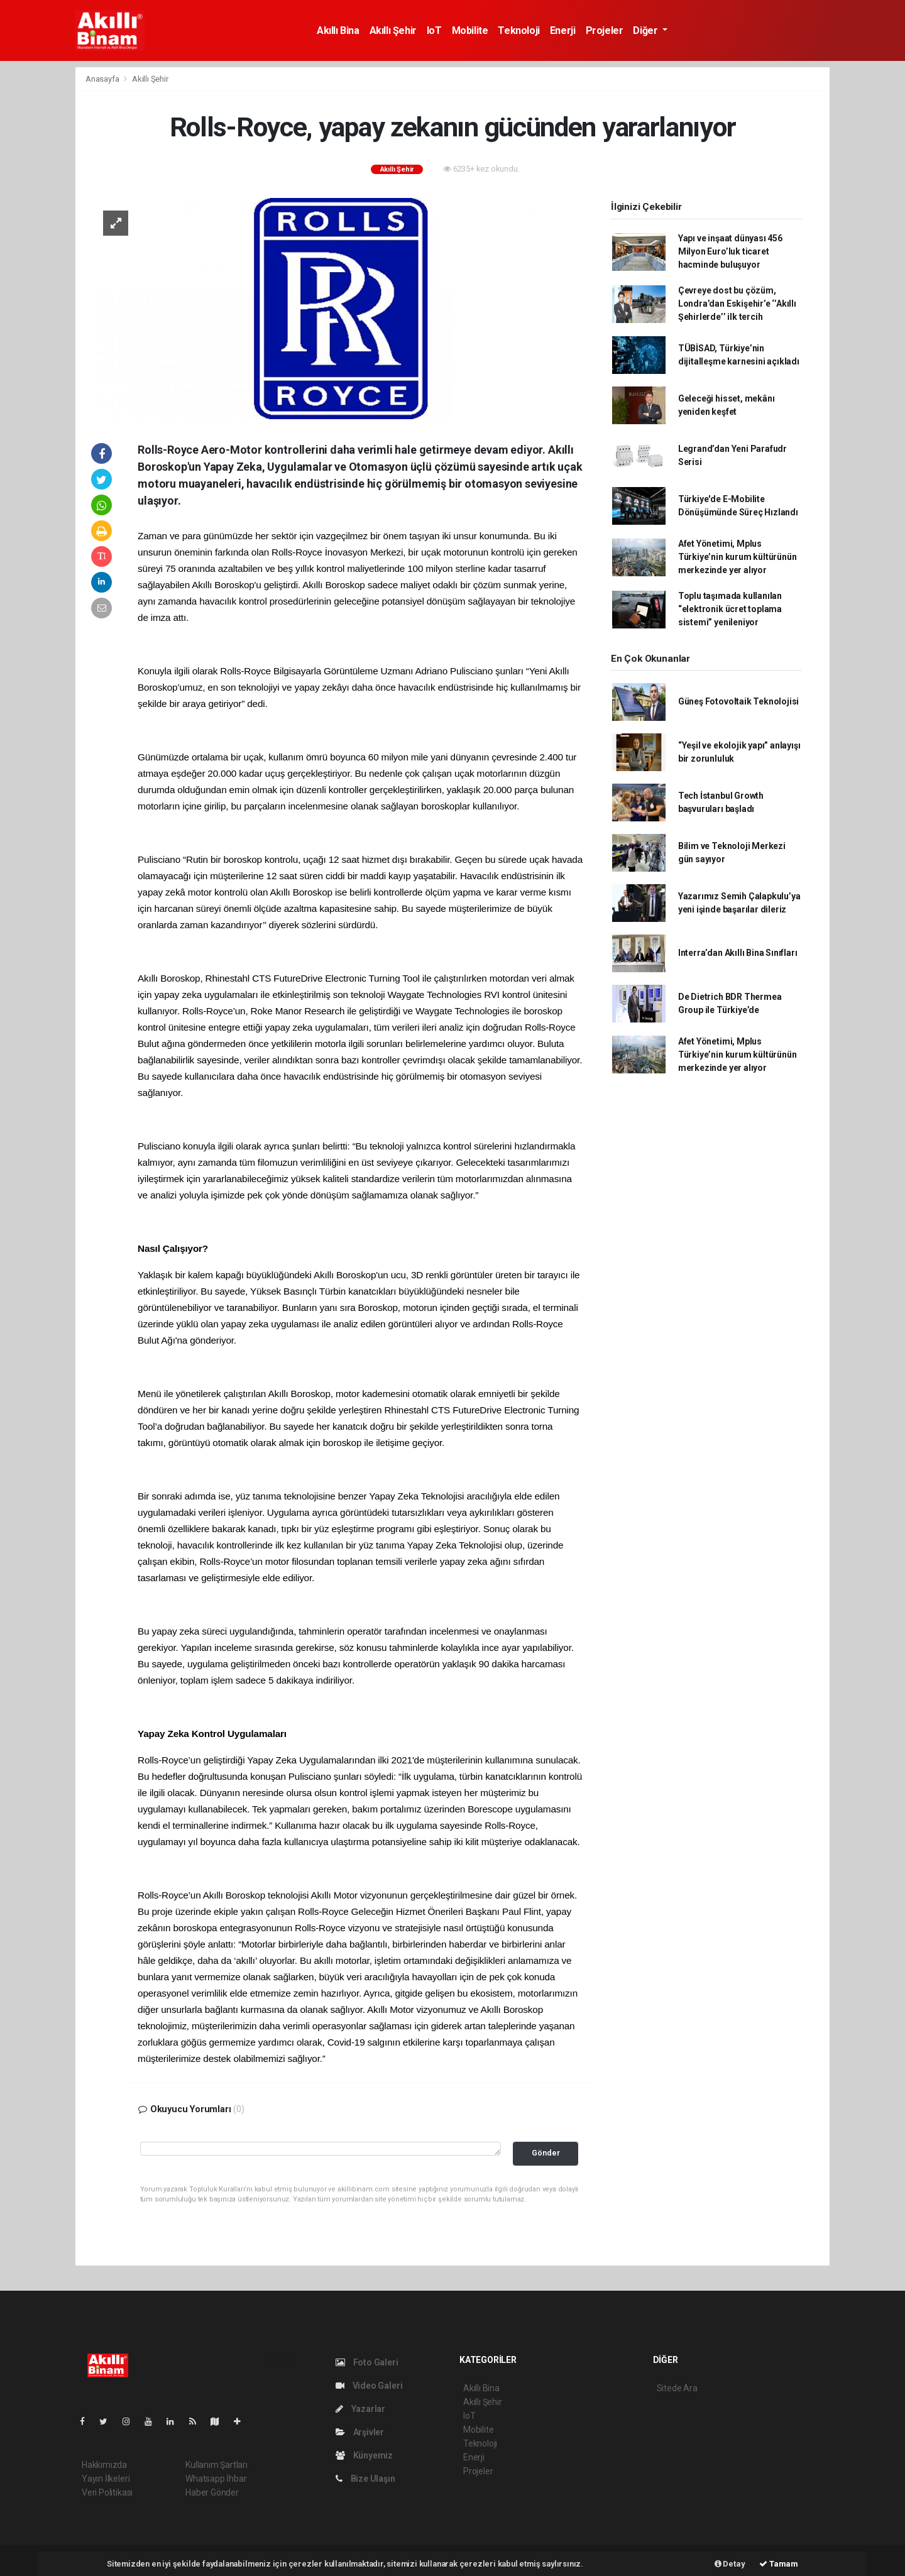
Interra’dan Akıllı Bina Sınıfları (738, 953)
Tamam (778, 2563)
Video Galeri (369, 2386)
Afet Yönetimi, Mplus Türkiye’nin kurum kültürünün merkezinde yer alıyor (737, 557)
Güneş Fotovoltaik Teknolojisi (738, 701)
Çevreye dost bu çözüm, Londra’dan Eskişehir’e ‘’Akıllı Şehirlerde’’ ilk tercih (737, 303)
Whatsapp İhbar (215, 2479)
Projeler (604, 30)
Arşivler (360, 2432)
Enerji (563, 30)
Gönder (546, 2152)
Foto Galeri (367, 2362)
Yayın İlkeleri (105, 2479)
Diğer (646, 30)
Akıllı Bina (338, 30)
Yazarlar (360, 2409)
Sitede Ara (677, 2388)
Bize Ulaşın (365, 2479)
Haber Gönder (212, 2492)
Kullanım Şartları (216, 2465)
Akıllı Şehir (393, 30)
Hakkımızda (104, 2465)
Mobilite (470, 30)
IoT (434, 30)
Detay (730, 2563)
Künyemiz (364, 2455)
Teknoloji (518, 30)
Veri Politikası (107, 2492)
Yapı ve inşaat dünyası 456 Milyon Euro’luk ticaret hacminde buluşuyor (730, 251)
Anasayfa (103, 79)
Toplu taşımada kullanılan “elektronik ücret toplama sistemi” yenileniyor (730, 609)
